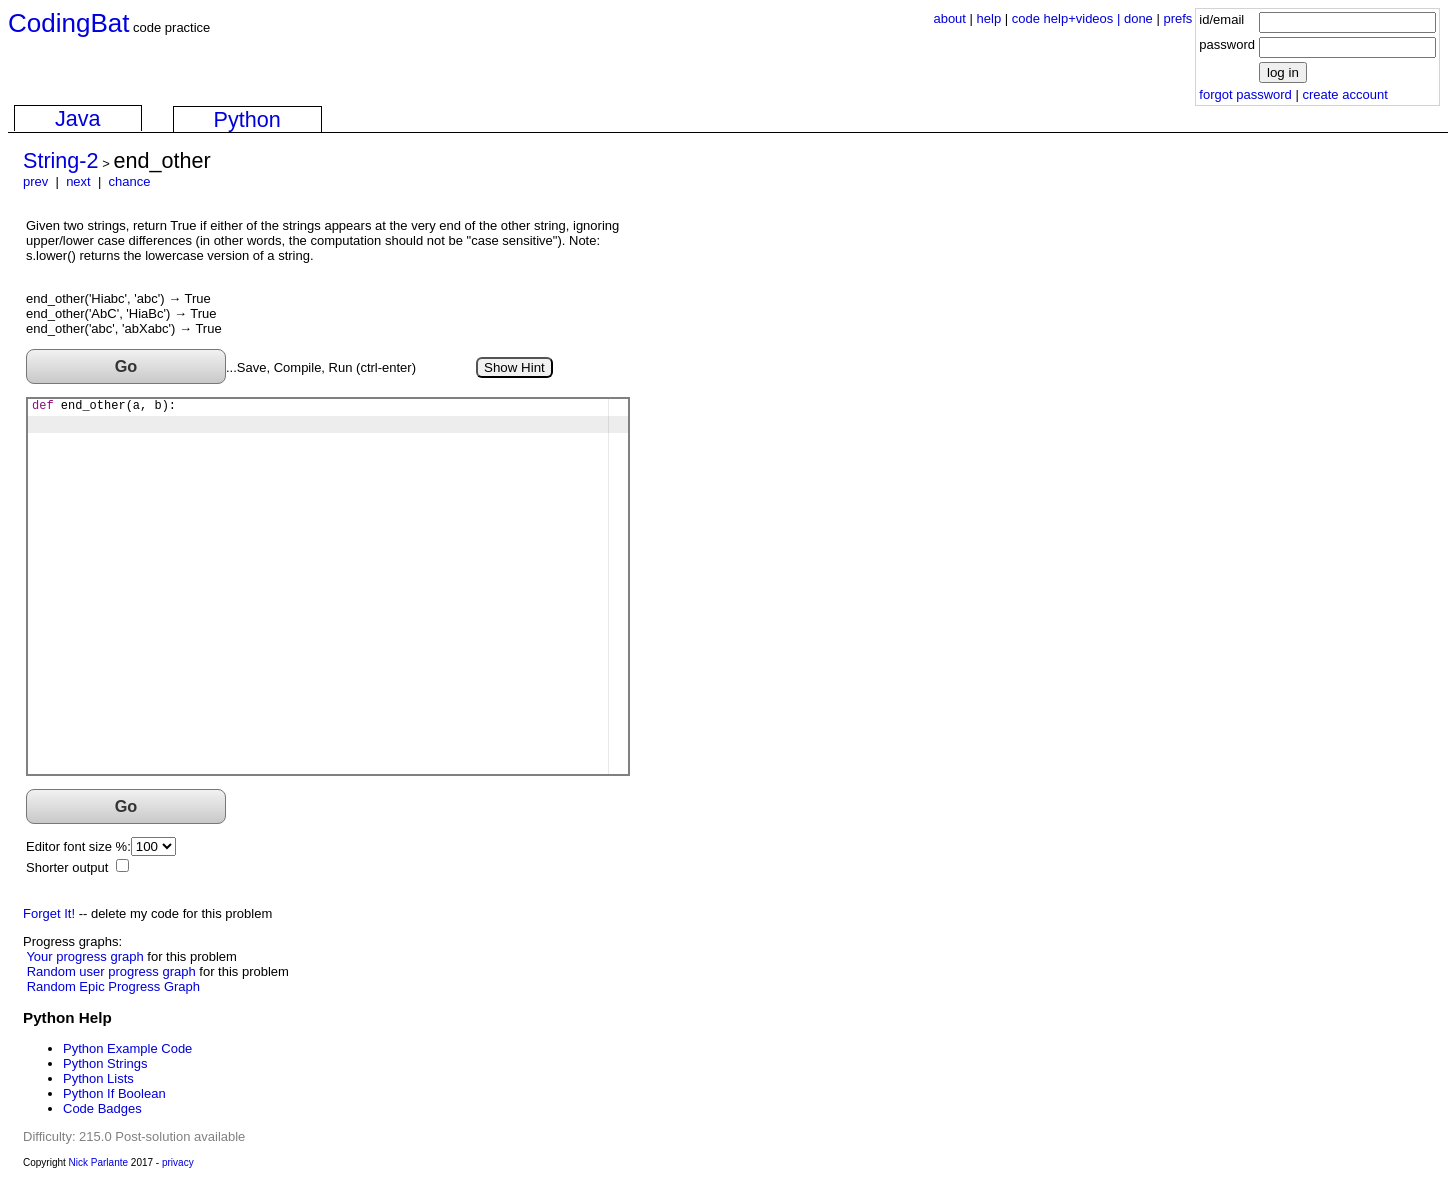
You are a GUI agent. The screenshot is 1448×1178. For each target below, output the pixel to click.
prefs (1177, 18)
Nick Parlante (98, 1162)
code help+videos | (1068, 18)
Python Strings (105, 1063)
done (1138, 18)
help (989, 18)
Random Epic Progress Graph (113, 986)
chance (130, 181)
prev (35, 181)
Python (247, 119)
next (78, 181)
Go (126, 366)
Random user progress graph (111, 971)
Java (78, 118)
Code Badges (102, 1108)
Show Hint (514, 367)
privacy (178, 1162)
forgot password (1245, 94)
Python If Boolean (114, 1093)
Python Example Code (127, 1048)
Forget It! (49, 913)
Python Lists (98, 1078)
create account (1344, 94)
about (949, 18)
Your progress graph (84, 956)
